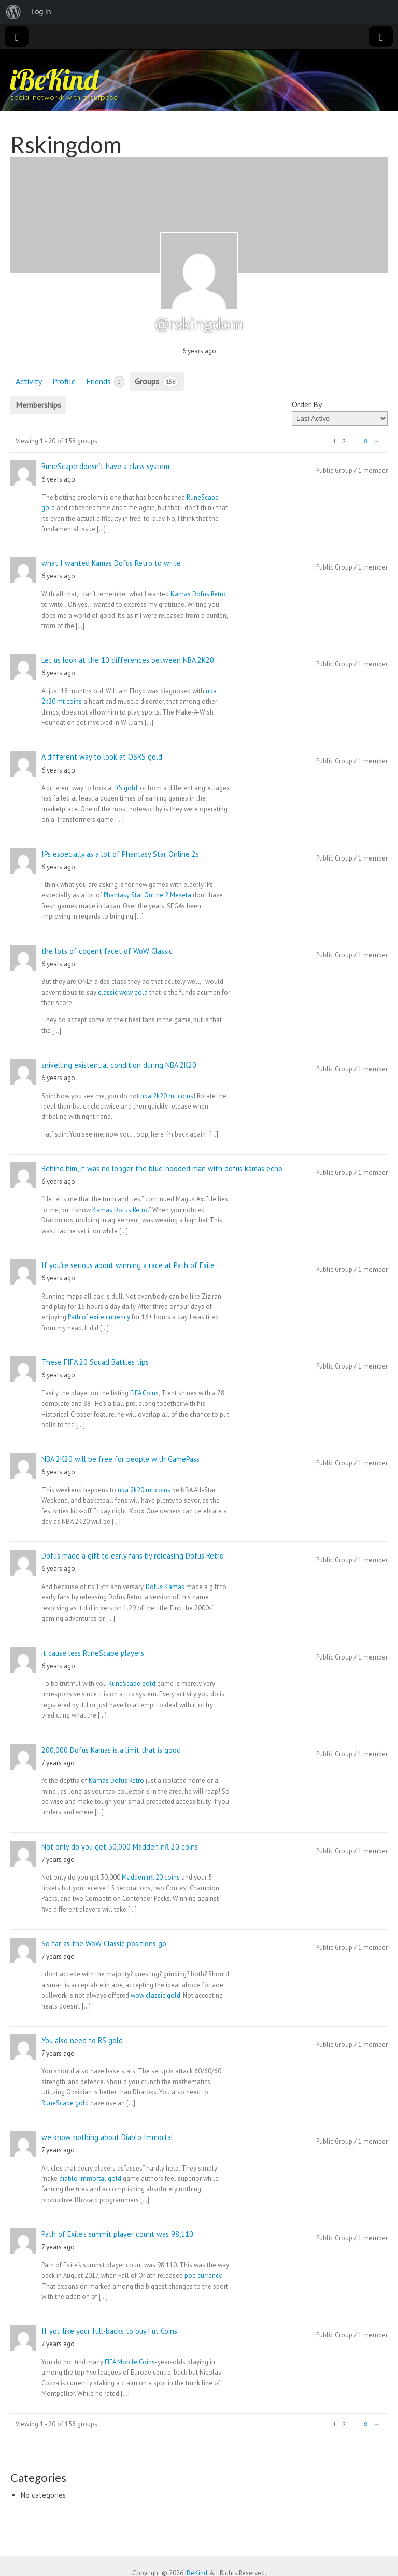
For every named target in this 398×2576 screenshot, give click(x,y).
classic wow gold (123, 992)
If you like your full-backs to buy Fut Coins (109, 2331)
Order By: (308, 404)
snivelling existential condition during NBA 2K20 (118, 1065)
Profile (64, 381)
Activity (29, 381)
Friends (105, 381)
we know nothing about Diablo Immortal (107, 2137)
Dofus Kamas (165, 1586)
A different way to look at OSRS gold (101, 757)
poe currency (202, 2275)
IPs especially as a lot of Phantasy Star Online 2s (120, 854)
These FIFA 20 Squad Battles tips (95, 1362)
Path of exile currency (99, 1317)
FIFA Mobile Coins (130, 2361)
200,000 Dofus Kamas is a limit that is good (111, 1750)
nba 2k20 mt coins (166, 1095)
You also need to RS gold (82, 2040)
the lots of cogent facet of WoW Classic (107, 951)
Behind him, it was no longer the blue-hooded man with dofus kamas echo (161, 1168)
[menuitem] (13, 12)
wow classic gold (155, 1995)
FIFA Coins (144, 1393)
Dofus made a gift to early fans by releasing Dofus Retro (132, 1556)
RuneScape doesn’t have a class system (105, 466)
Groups (157, 381)
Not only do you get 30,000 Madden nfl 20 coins (119, 1847)
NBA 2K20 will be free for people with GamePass (120, 1459)
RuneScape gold (131, 1683)
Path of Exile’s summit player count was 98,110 (117, 2234)
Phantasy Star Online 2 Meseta (147, 895)
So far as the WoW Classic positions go (103, 1943)
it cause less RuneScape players (92, 1653)
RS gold (126, 787)
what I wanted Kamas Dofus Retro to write (111, 563)
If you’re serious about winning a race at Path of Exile (128, 1265)
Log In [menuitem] (41, 12)
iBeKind (54, 79)
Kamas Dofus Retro (198, 594)
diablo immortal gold (90, 2178)
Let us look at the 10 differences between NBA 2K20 (127, 660)
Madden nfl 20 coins (151, 1877)
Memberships (38, 405)
